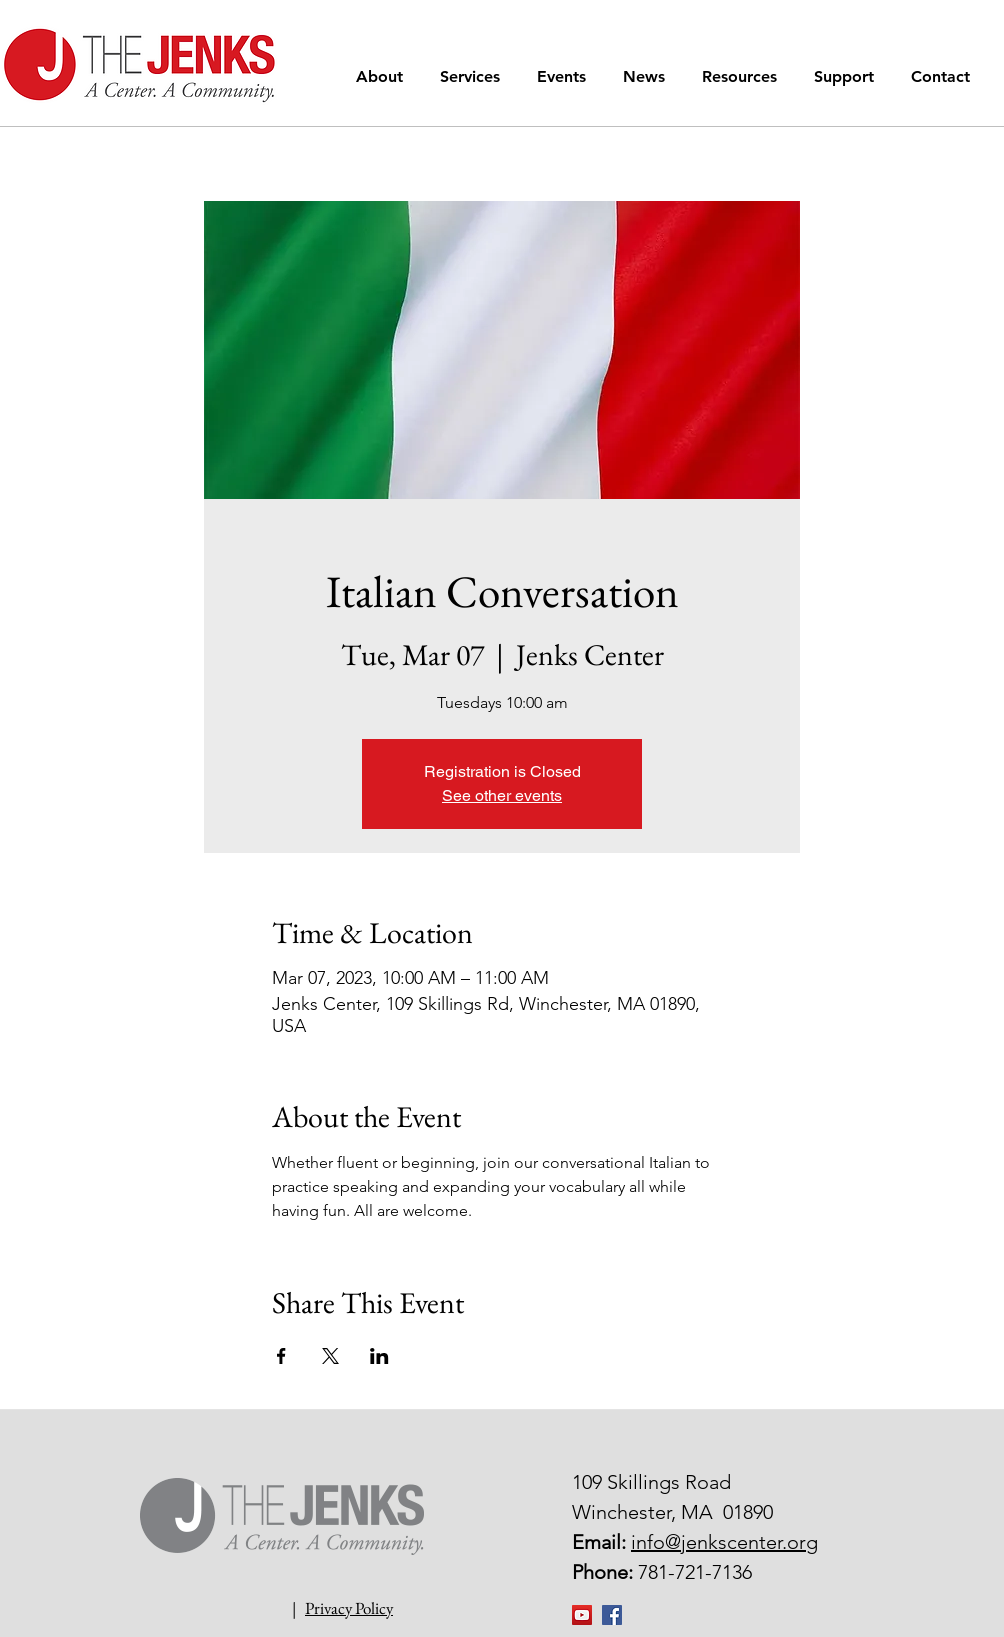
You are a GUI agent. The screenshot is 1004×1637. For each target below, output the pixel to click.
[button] (383, 76)
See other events (502, 795)
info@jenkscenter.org (724, 1542)
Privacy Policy (349, 1608)
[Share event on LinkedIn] (379, 1356)
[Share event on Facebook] (281, 1356)
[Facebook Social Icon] (612, 1615)
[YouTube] (582, 1615)
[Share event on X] (330, 1356)
